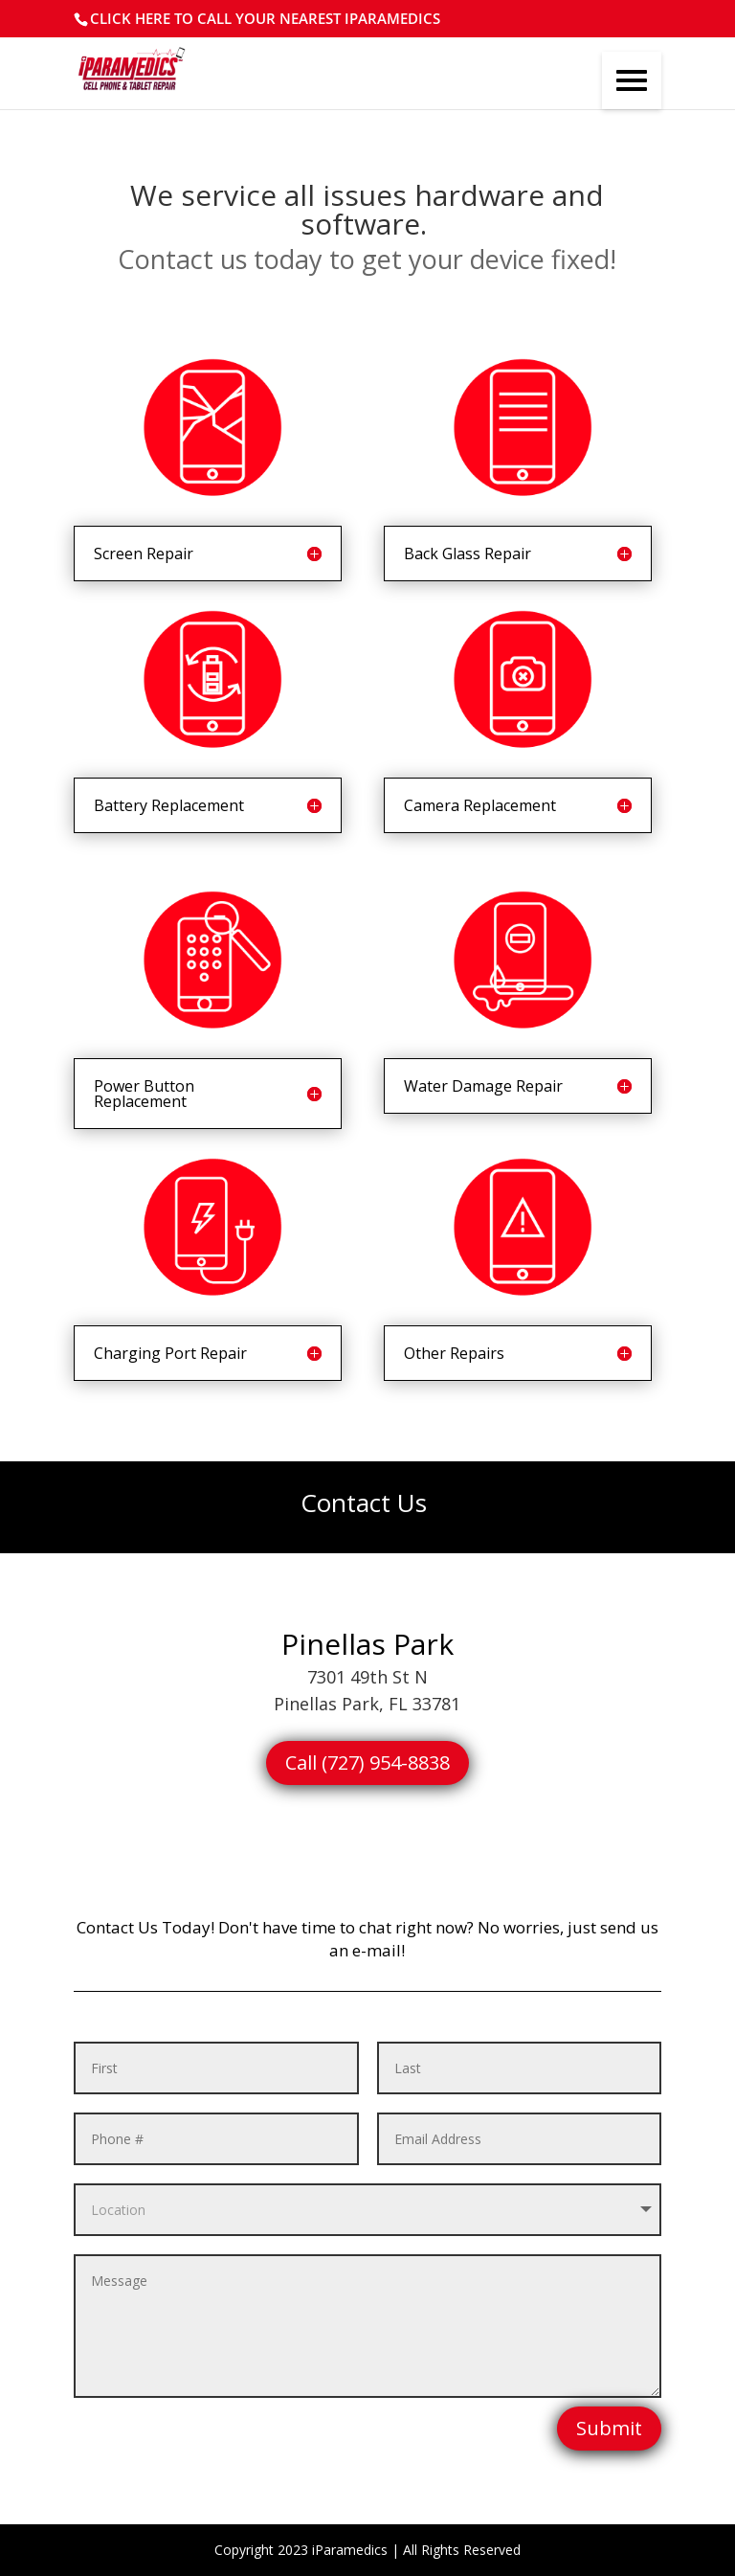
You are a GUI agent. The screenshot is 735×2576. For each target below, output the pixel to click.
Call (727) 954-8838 (367, 1762)
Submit (609, 2428)
